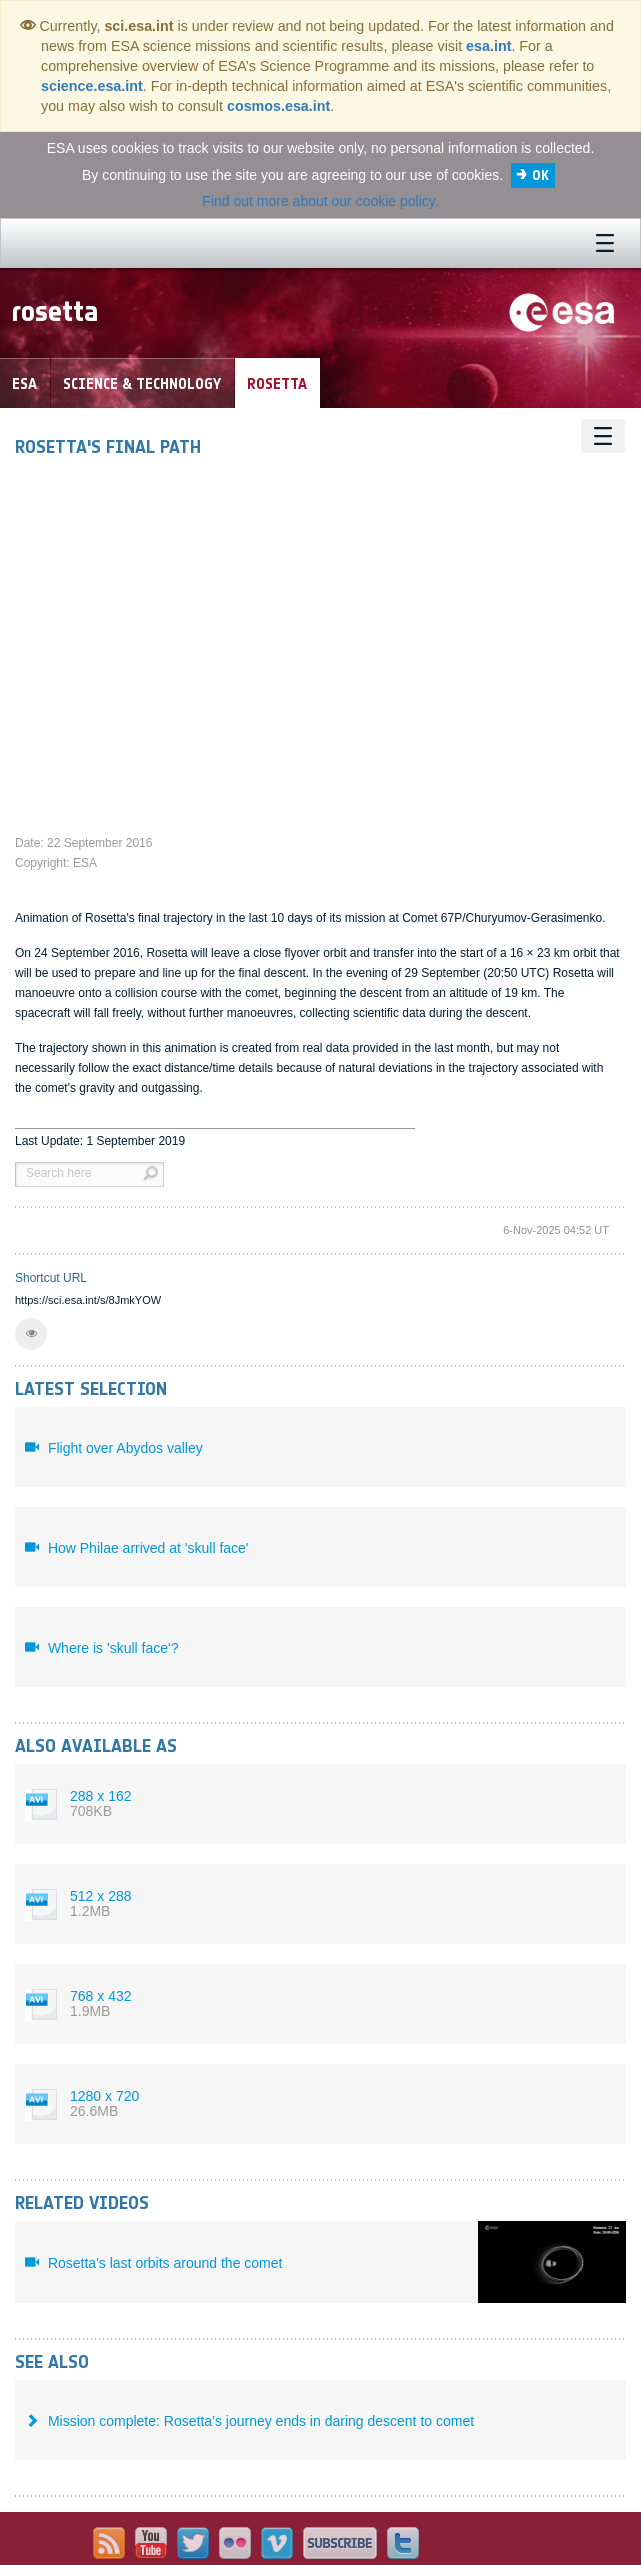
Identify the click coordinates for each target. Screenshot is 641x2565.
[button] (31, 1334)
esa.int (488, 46)
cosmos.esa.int (278, 106)
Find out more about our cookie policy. (320, 201)
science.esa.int (92, 86)
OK (540, 175)
